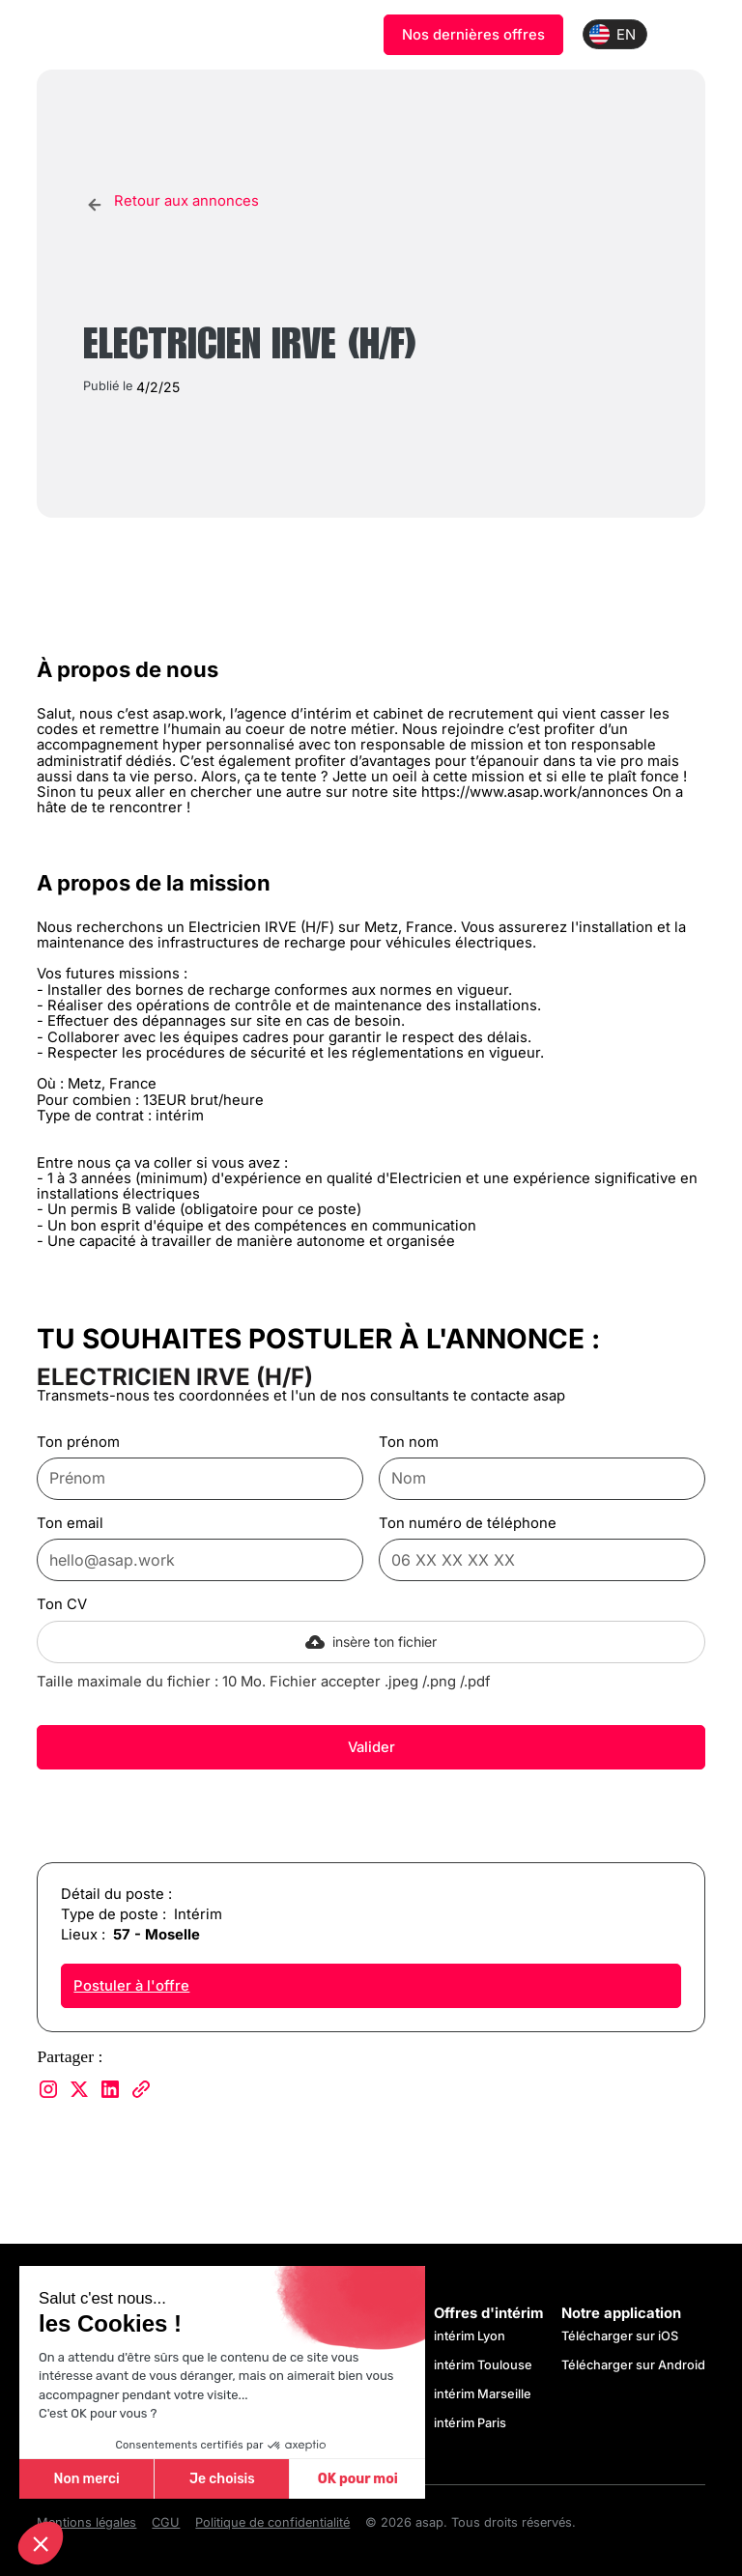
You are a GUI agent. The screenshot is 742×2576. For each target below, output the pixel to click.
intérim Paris (470, 2423)
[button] (40, 2543)
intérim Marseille (485, 2394)
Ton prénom (78, 1442)
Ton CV (62, 1604)
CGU (166, 2523)
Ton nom (409, 1442)
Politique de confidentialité (272, 2523)
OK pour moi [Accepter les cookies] (358, 2479)
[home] (131, 35)
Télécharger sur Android (633, 2365)
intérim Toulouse (483, 2365)
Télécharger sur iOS (619, 2336)
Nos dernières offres (473, 34)
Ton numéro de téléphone (467, 1523)
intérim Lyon (469, 2336)
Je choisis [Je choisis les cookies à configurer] (222, 2479)
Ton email (70, 1523)
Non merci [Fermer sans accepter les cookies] (86, 2479)
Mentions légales (86, 2523)
